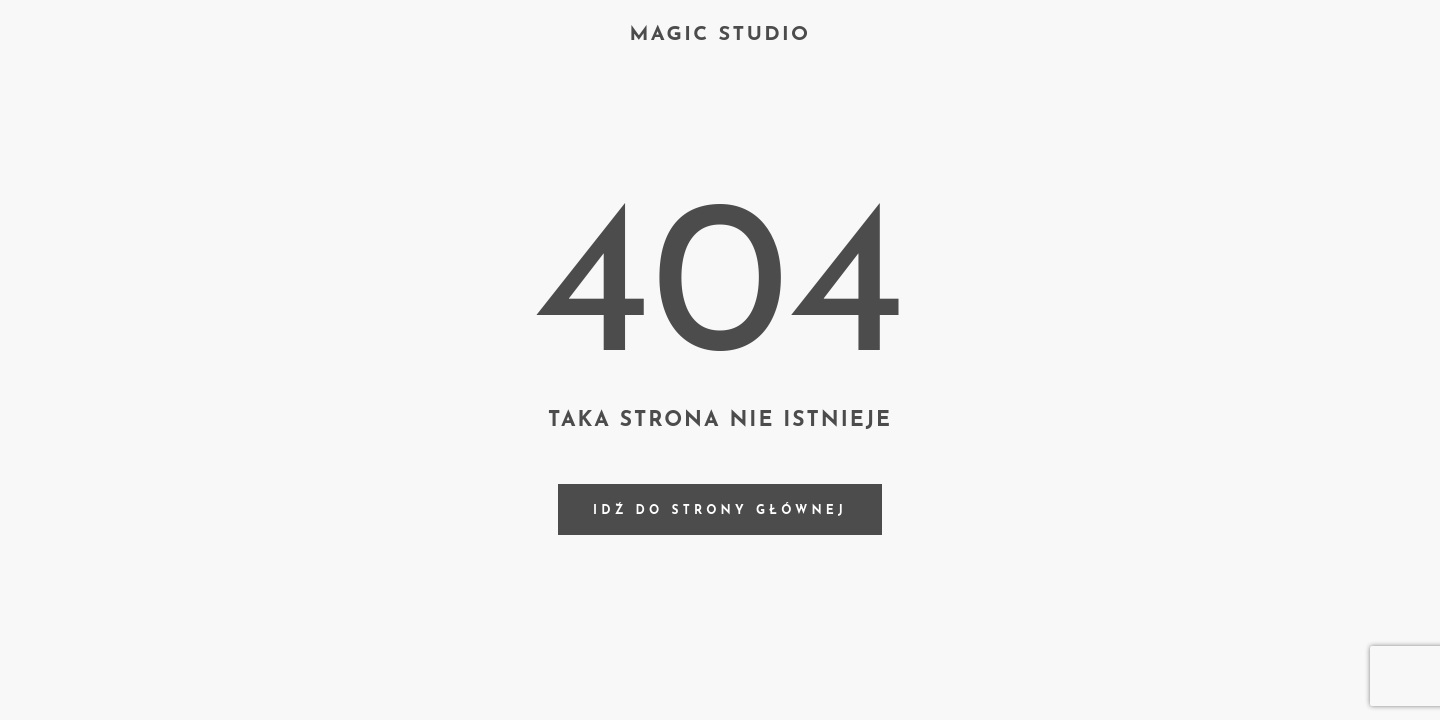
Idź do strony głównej (720, 511)
